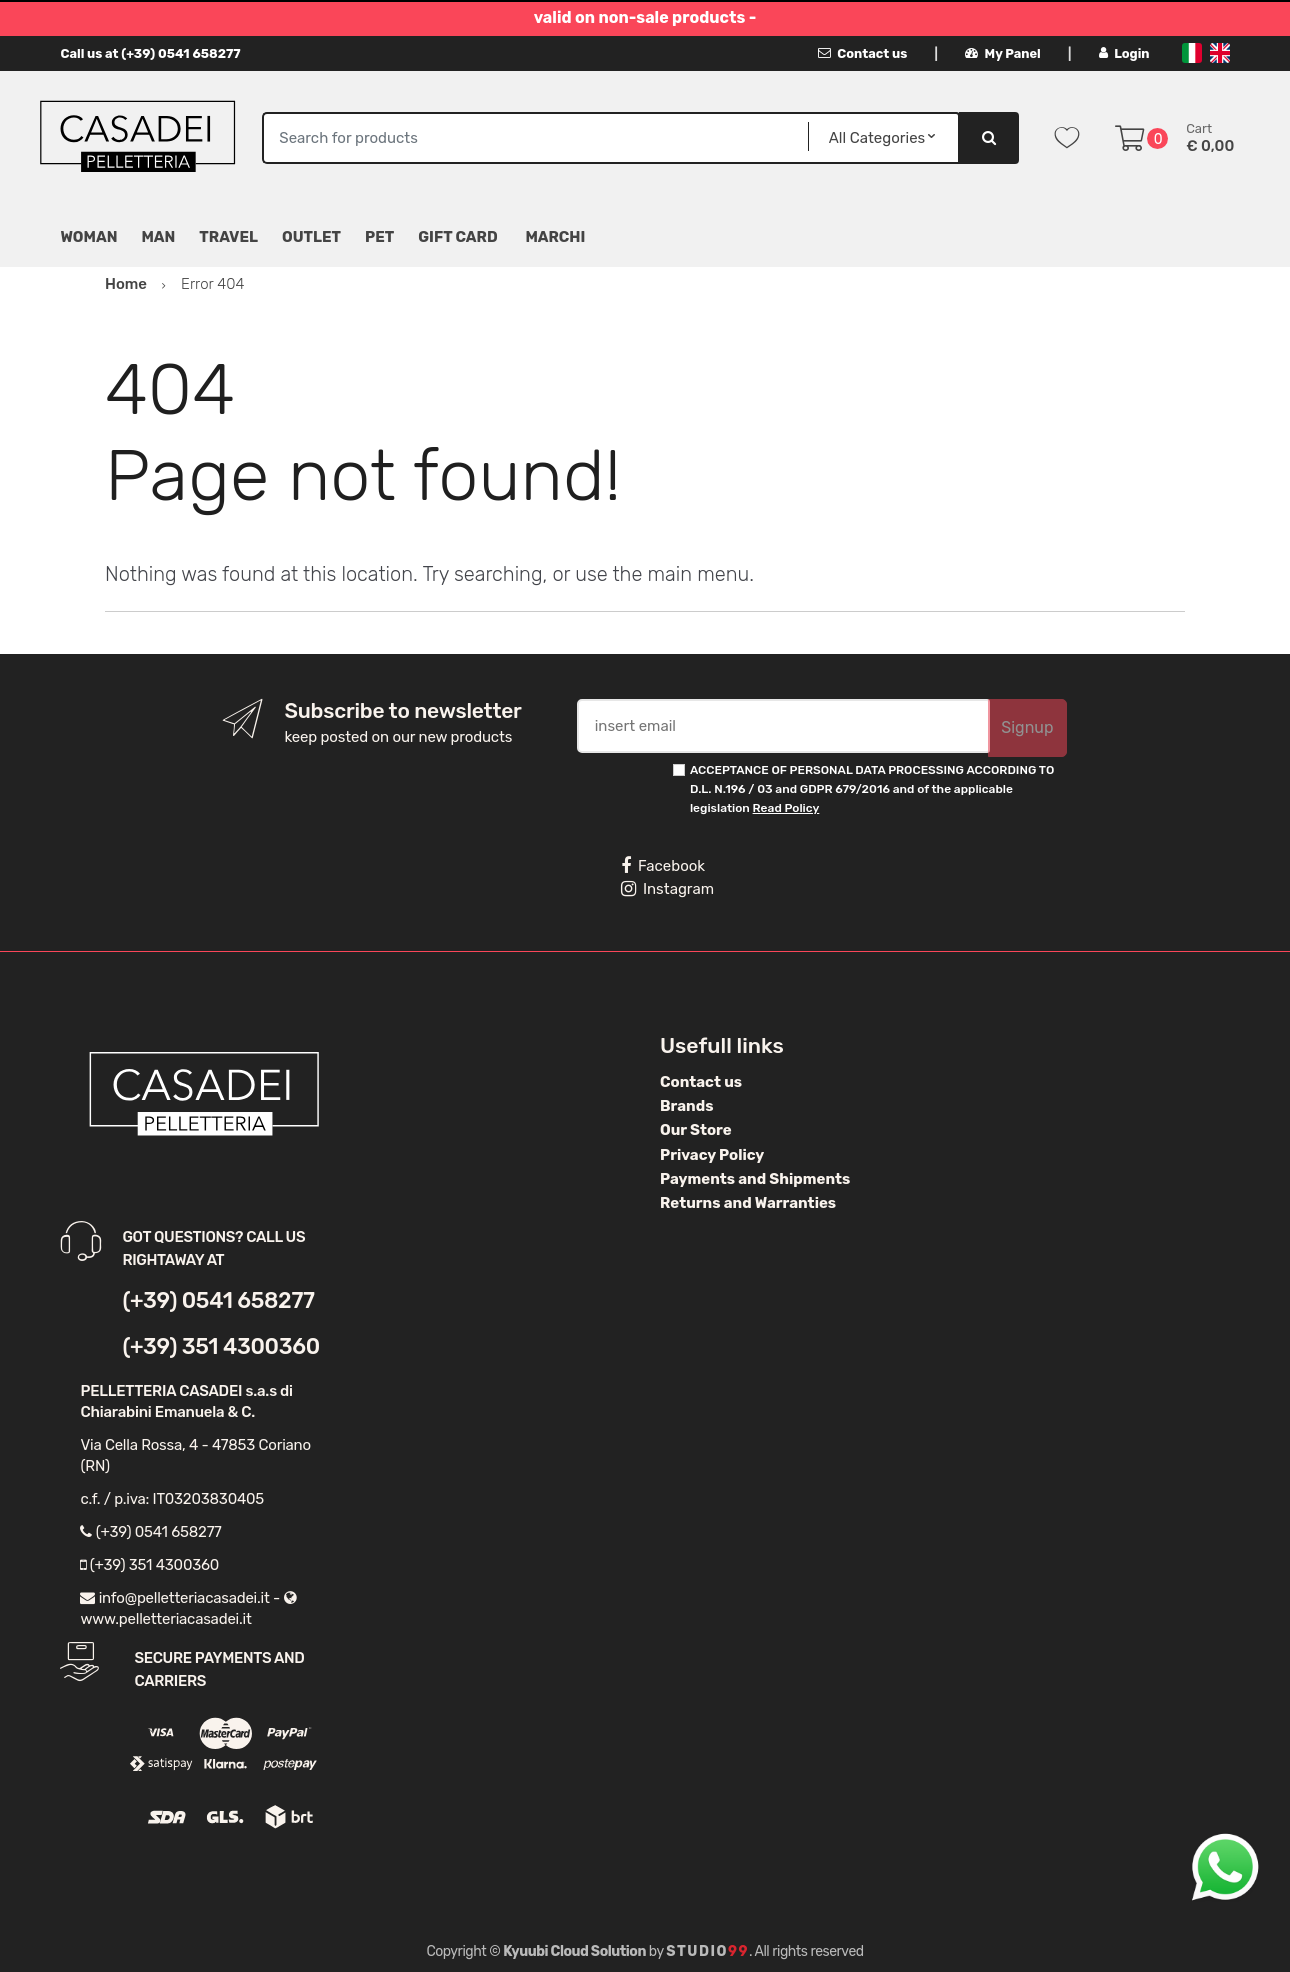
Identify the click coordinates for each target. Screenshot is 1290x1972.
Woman (88, 237)
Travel (228, 237)
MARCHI (555, 237)
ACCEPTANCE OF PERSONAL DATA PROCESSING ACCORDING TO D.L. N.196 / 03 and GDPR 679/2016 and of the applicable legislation (872, 789)
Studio (707, 1951)
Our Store (696, 1130)
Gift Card (457, 237)
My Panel (1003, 53)
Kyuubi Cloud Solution (574, 1951)
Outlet (311, 237)
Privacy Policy (712, 1155)
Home (126, 284)
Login (1124, 53)
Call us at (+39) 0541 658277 (150, 53)
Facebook (663, 866)
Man (158, 237)
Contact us (862, 53)
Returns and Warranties (748, 1203)
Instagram (667, 889)
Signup (1027, 727)
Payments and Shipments (755, 1179)
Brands (686, 1106)
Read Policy (786, 808)
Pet (379, 237)
